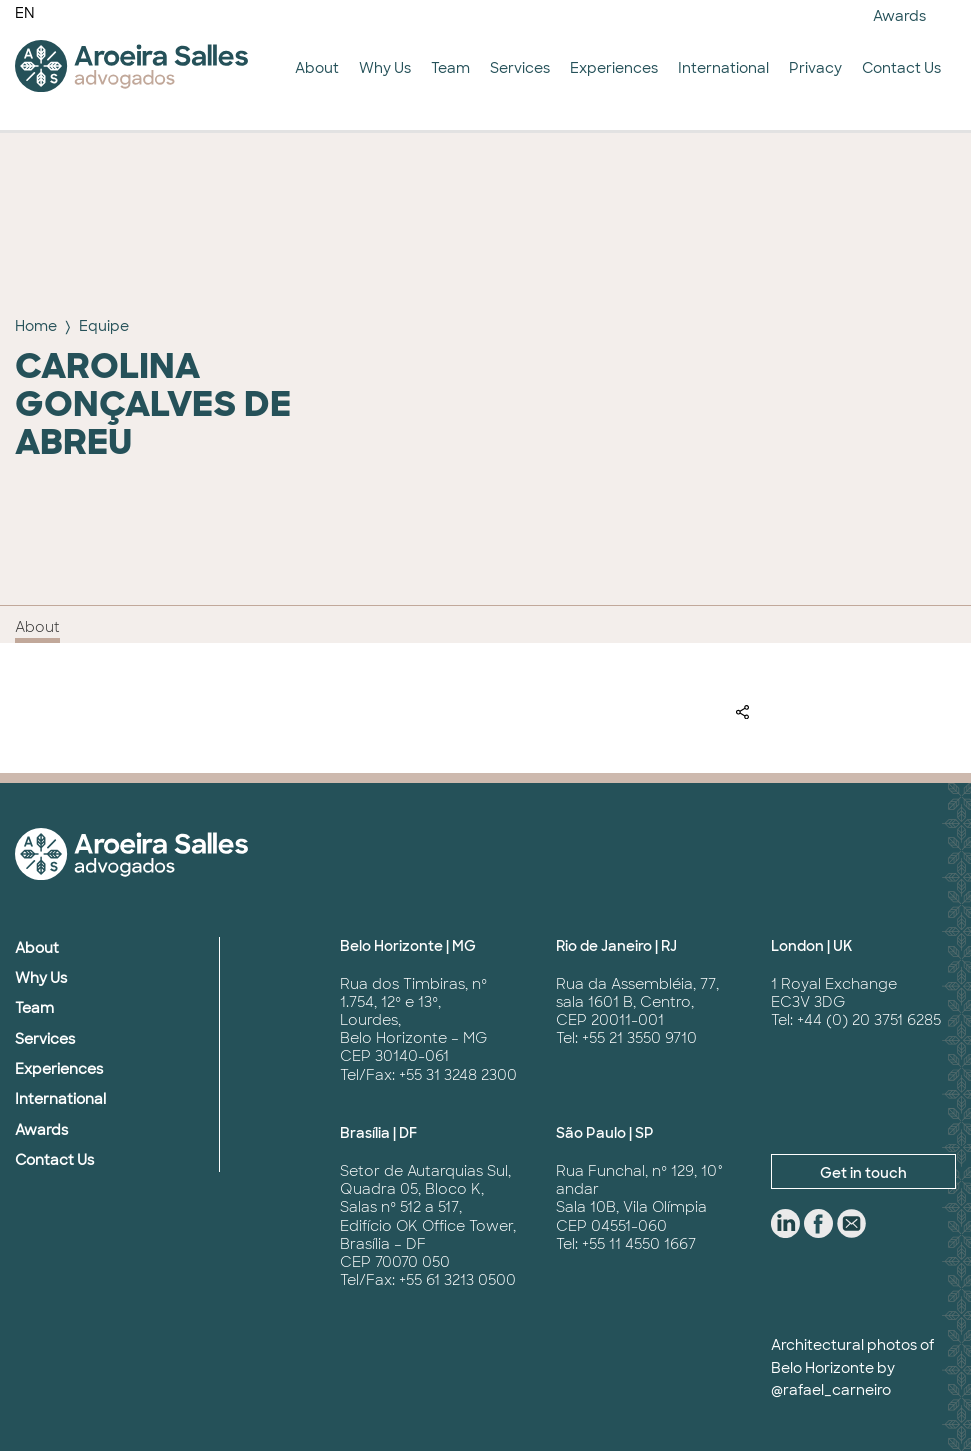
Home (36, 326)
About (317, 68)
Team (450, 68)
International (723, 68)
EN (25, 13)
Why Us (385, 68)
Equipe (104, 326)
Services (520, 68)
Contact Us (901, 68)
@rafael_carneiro (831, 1390)
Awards (899, 16)
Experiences (614, 68)
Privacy (815, 68)
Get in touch (863, 1173)
